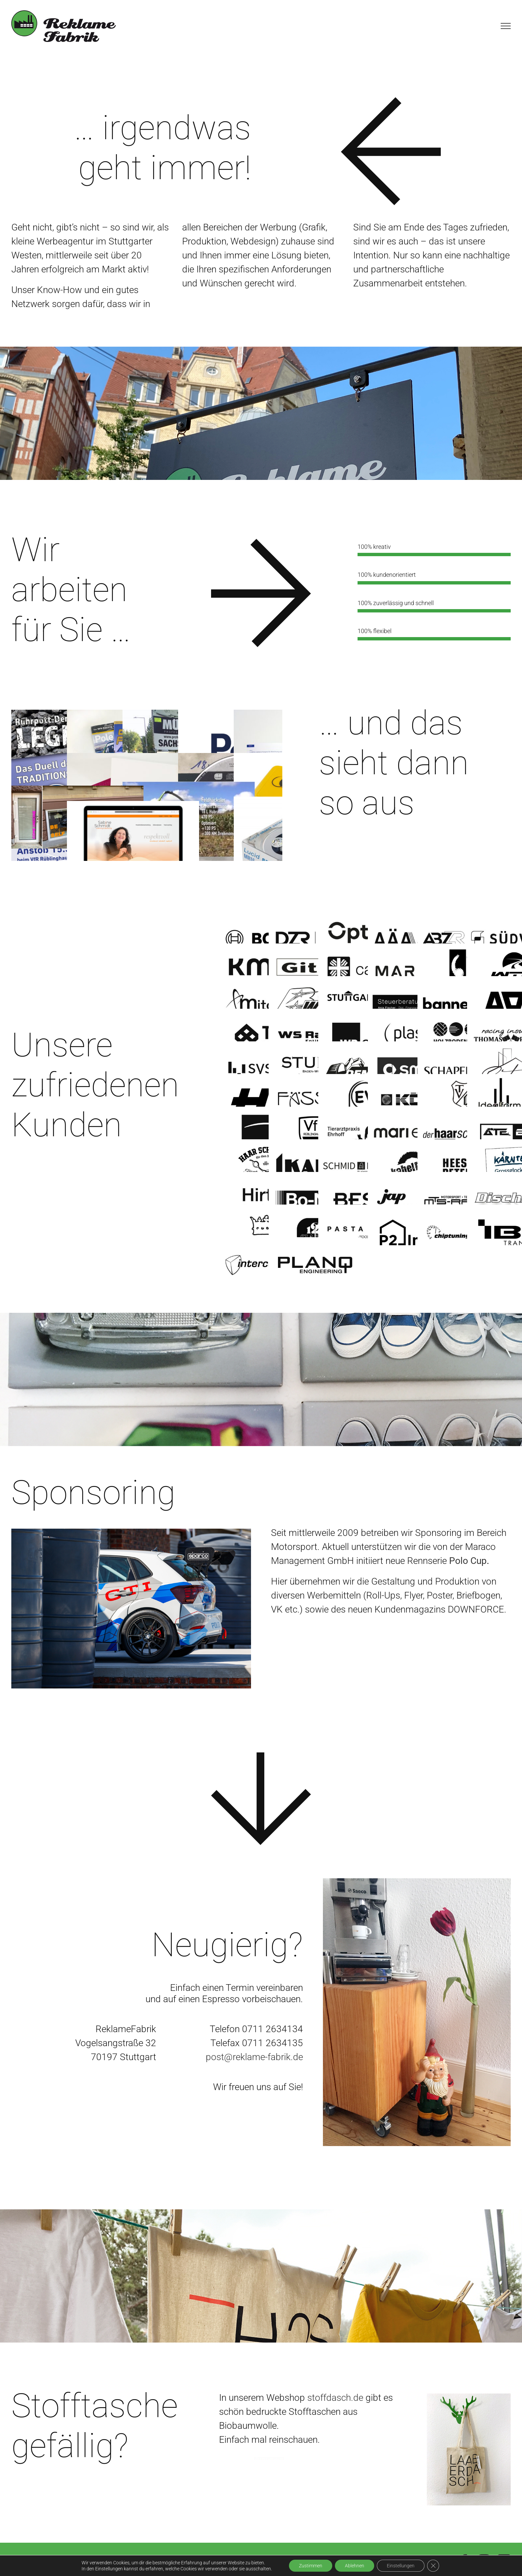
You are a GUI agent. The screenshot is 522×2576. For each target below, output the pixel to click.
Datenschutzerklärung (227, 2561)
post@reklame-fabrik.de (254, 2056)
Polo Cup (468, 1560)
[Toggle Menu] (505, 26)
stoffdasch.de (335, 2397)
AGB (181, 2561)
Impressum (149, 2561)
